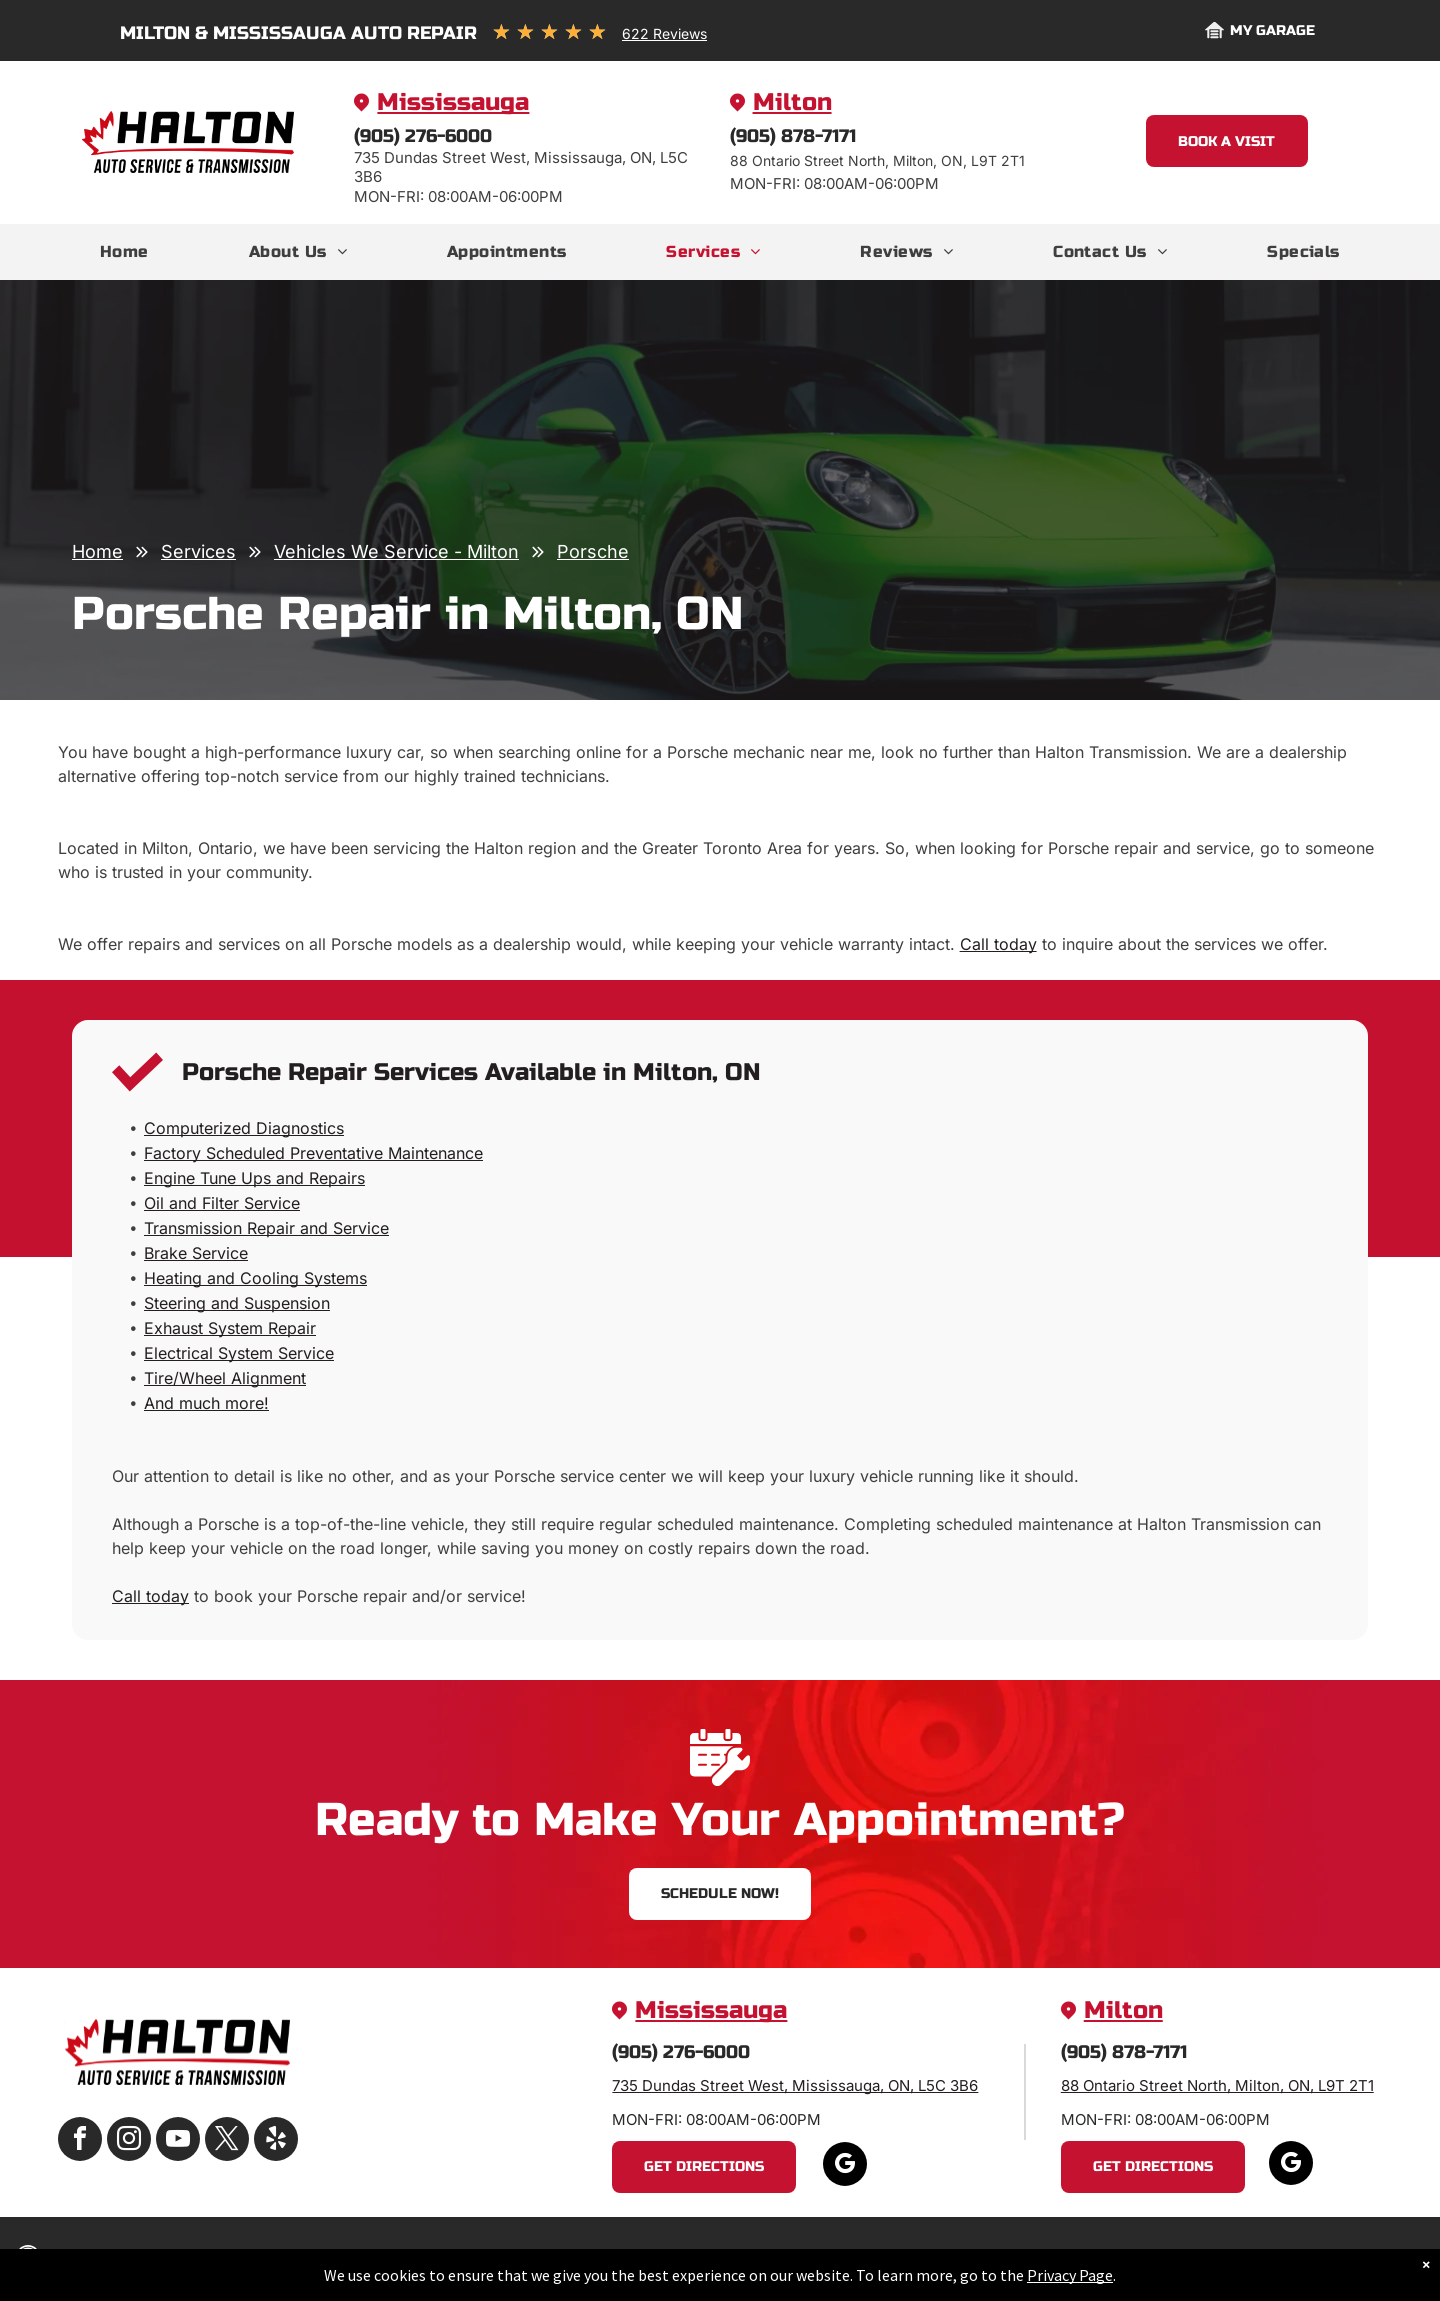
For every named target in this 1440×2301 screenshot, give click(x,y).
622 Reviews (664, 33)
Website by (1321, 2258)
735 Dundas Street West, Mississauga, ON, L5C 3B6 (795, 2085)
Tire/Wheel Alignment (225, 1378)
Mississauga (453, 102)
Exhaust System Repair (230, 1328)
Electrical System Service (239, 1353)
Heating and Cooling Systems (255, 1278)
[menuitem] (124, 252)
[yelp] (276, 2141)
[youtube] (178, 2141)
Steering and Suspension (237, 1303)
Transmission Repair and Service (266, 1228)
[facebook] (80, 2141)
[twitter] (227, 2141)
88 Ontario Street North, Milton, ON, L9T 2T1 (1217, 2085)
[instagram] (129, 2141)
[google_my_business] (845, 2166)
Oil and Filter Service (222, 1203)
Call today (998, 944)
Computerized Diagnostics (244, 1128)
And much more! (206, 1403)
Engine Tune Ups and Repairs (254, 1178)
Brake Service (196, 1253)
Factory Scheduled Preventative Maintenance (313, 1153)
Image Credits (1225, 2258)
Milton (792, 102)
